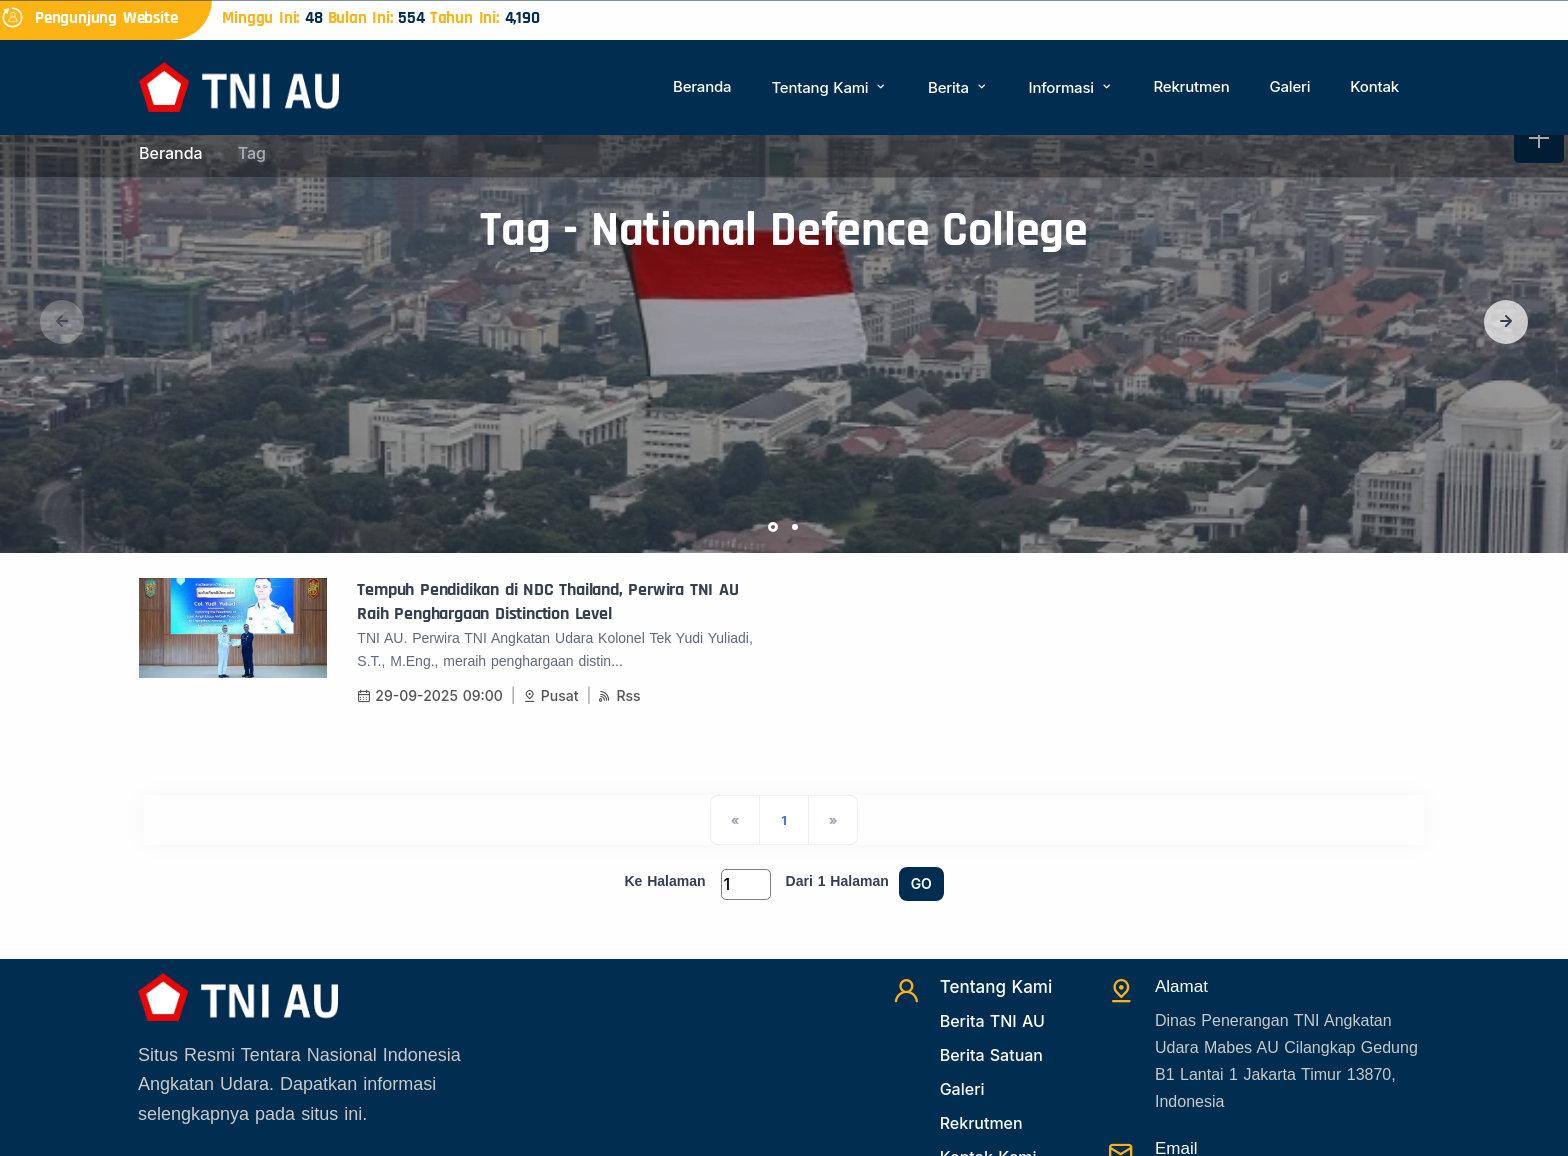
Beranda (702, 86)
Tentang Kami (829, 87)
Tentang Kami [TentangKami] (996, 987)
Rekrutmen (1191, 86)
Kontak (1374, 86)
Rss (619, 695)
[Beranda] (239, 85)
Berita (958, 87)
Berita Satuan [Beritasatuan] (991, 1055)
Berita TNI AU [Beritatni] (992, 1021)
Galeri (1289, 86)
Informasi (1071, 87)
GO (921, 883)
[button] (1506, 322)
